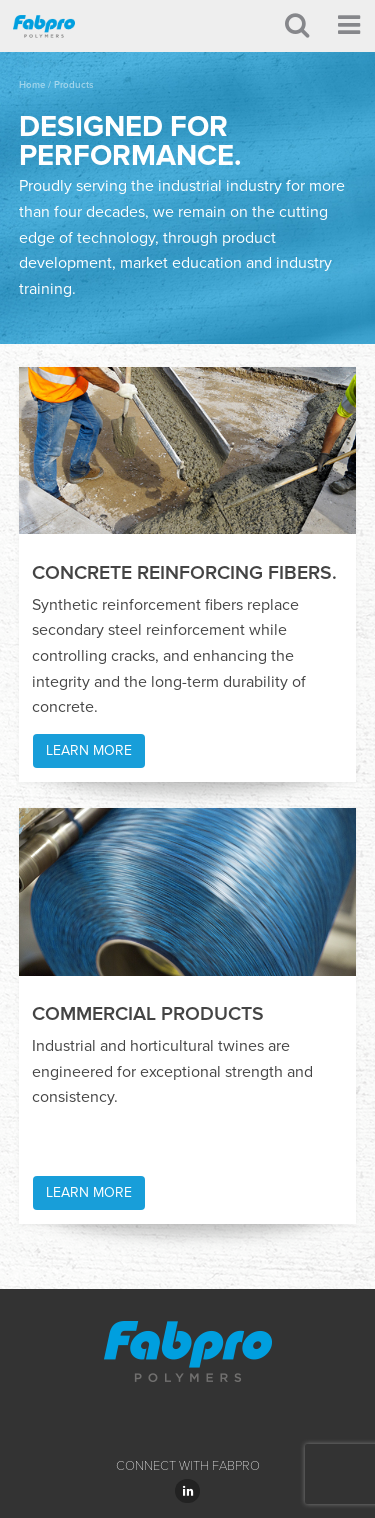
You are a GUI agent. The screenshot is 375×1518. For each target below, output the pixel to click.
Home (32, 85)
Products (74, 85)
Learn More (89, 750)
